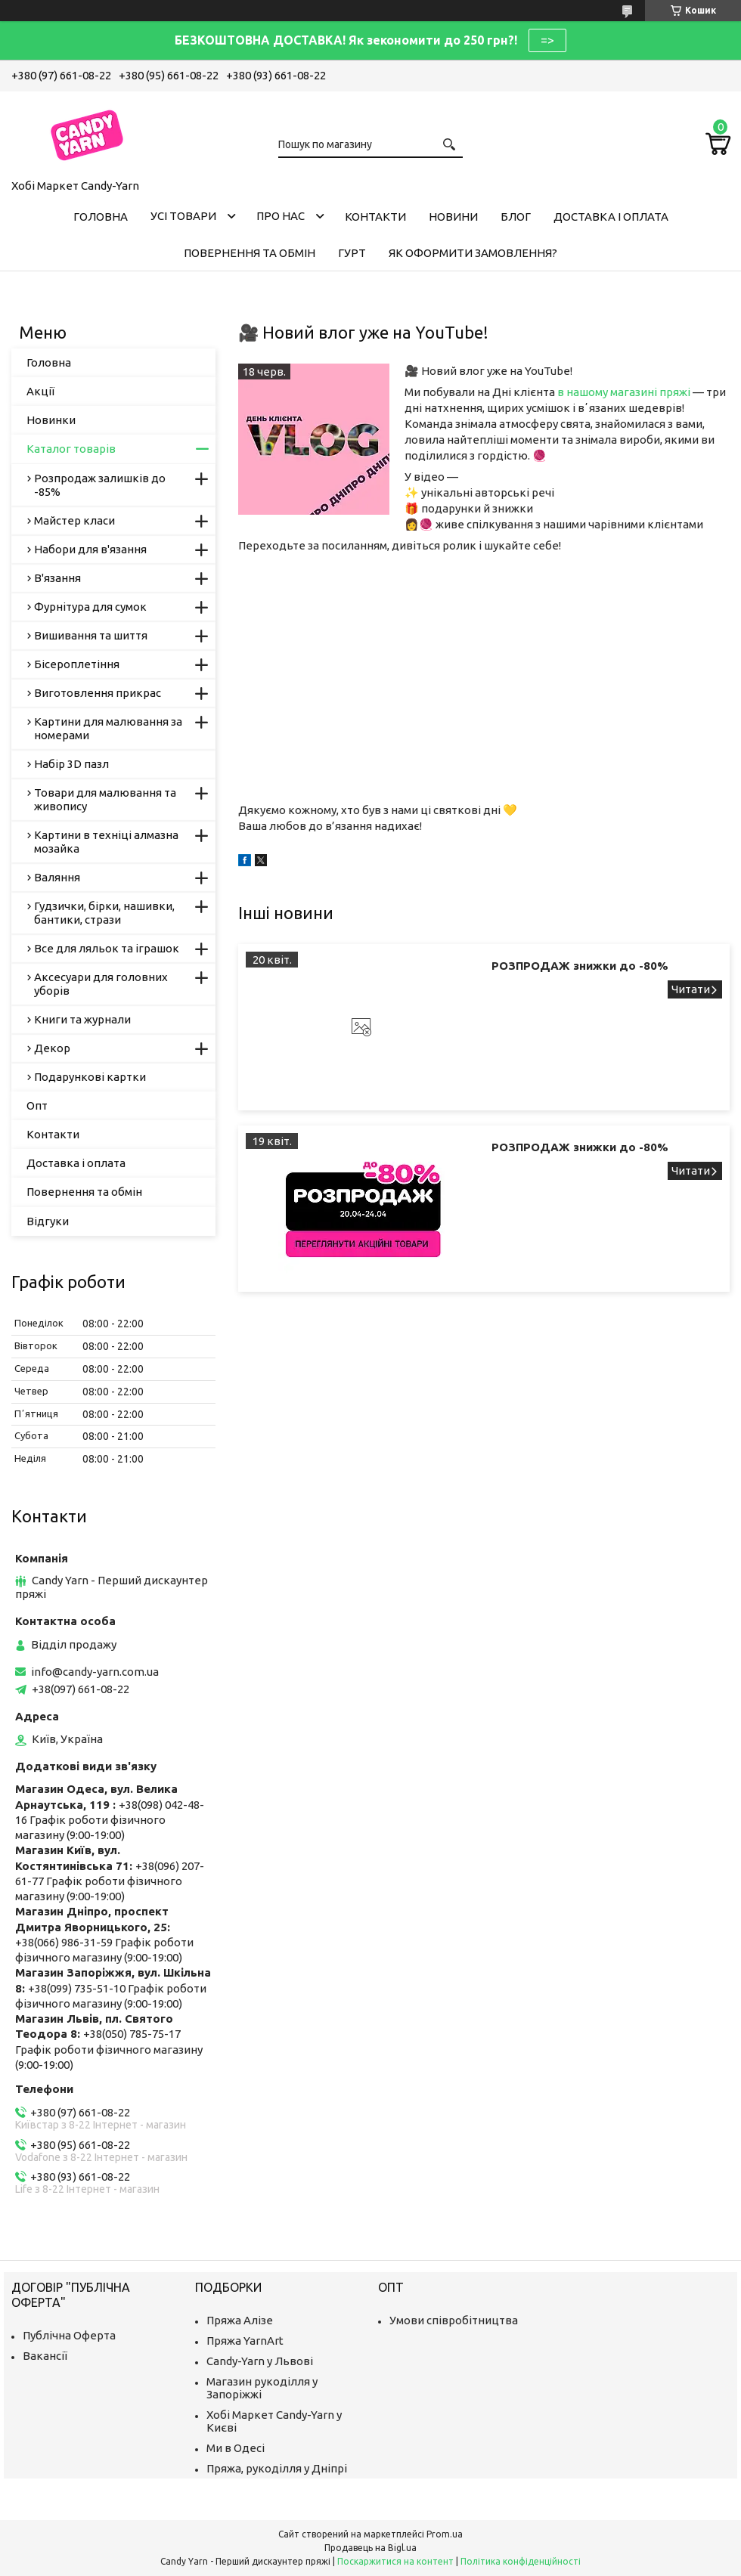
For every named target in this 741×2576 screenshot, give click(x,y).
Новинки (51, 419)
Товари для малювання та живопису (105, 799)
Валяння (57, 877)
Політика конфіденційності (520, 2561)
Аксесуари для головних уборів (101, 984)
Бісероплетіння (76, 664)
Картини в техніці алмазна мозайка (106, 841)
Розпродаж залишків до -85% (100, 485)
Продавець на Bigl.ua (370, 2548)
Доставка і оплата (610, 216)
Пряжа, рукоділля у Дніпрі (276, 2468)
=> (547, 40)
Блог (516, 216)
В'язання (57, 577)
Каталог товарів (71, 448)
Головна (100, 216)
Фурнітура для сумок (90, 606)
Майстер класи (74, 520)
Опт (37, 1105)
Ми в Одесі (235, 2447)
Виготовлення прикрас (97, 692)
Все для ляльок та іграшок (106, 948)
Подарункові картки (90, 1076)
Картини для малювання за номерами (108, 728)
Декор (52, 1048)
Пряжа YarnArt (245, 2340)
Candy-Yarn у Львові (259, 2361)
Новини (453, 216)
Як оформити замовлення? (473, 252)
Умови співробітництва (453, 2320)
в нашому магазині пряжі (623, 391)
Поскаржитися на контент (395, 2561)
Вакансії (45, 2355)
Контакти (375, 216)
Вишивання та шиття (90, 635)
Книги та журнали (82, 1019)
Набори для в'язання (90, 549)
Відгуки (47, 1221)
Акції (40, 391)
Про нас (280, 215)
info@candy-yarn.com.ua (95, 1671)
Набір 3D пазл (71, 763)
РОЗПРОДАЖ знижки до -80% (579, 965)
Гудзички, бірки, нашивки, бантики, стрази (104, 912)
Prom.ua (444, 2534)
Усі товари (183, 215)
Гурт (352, 252)
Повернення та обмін (249, 252)
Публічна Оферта (69, 2335)
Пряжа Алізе (239, 2320)
